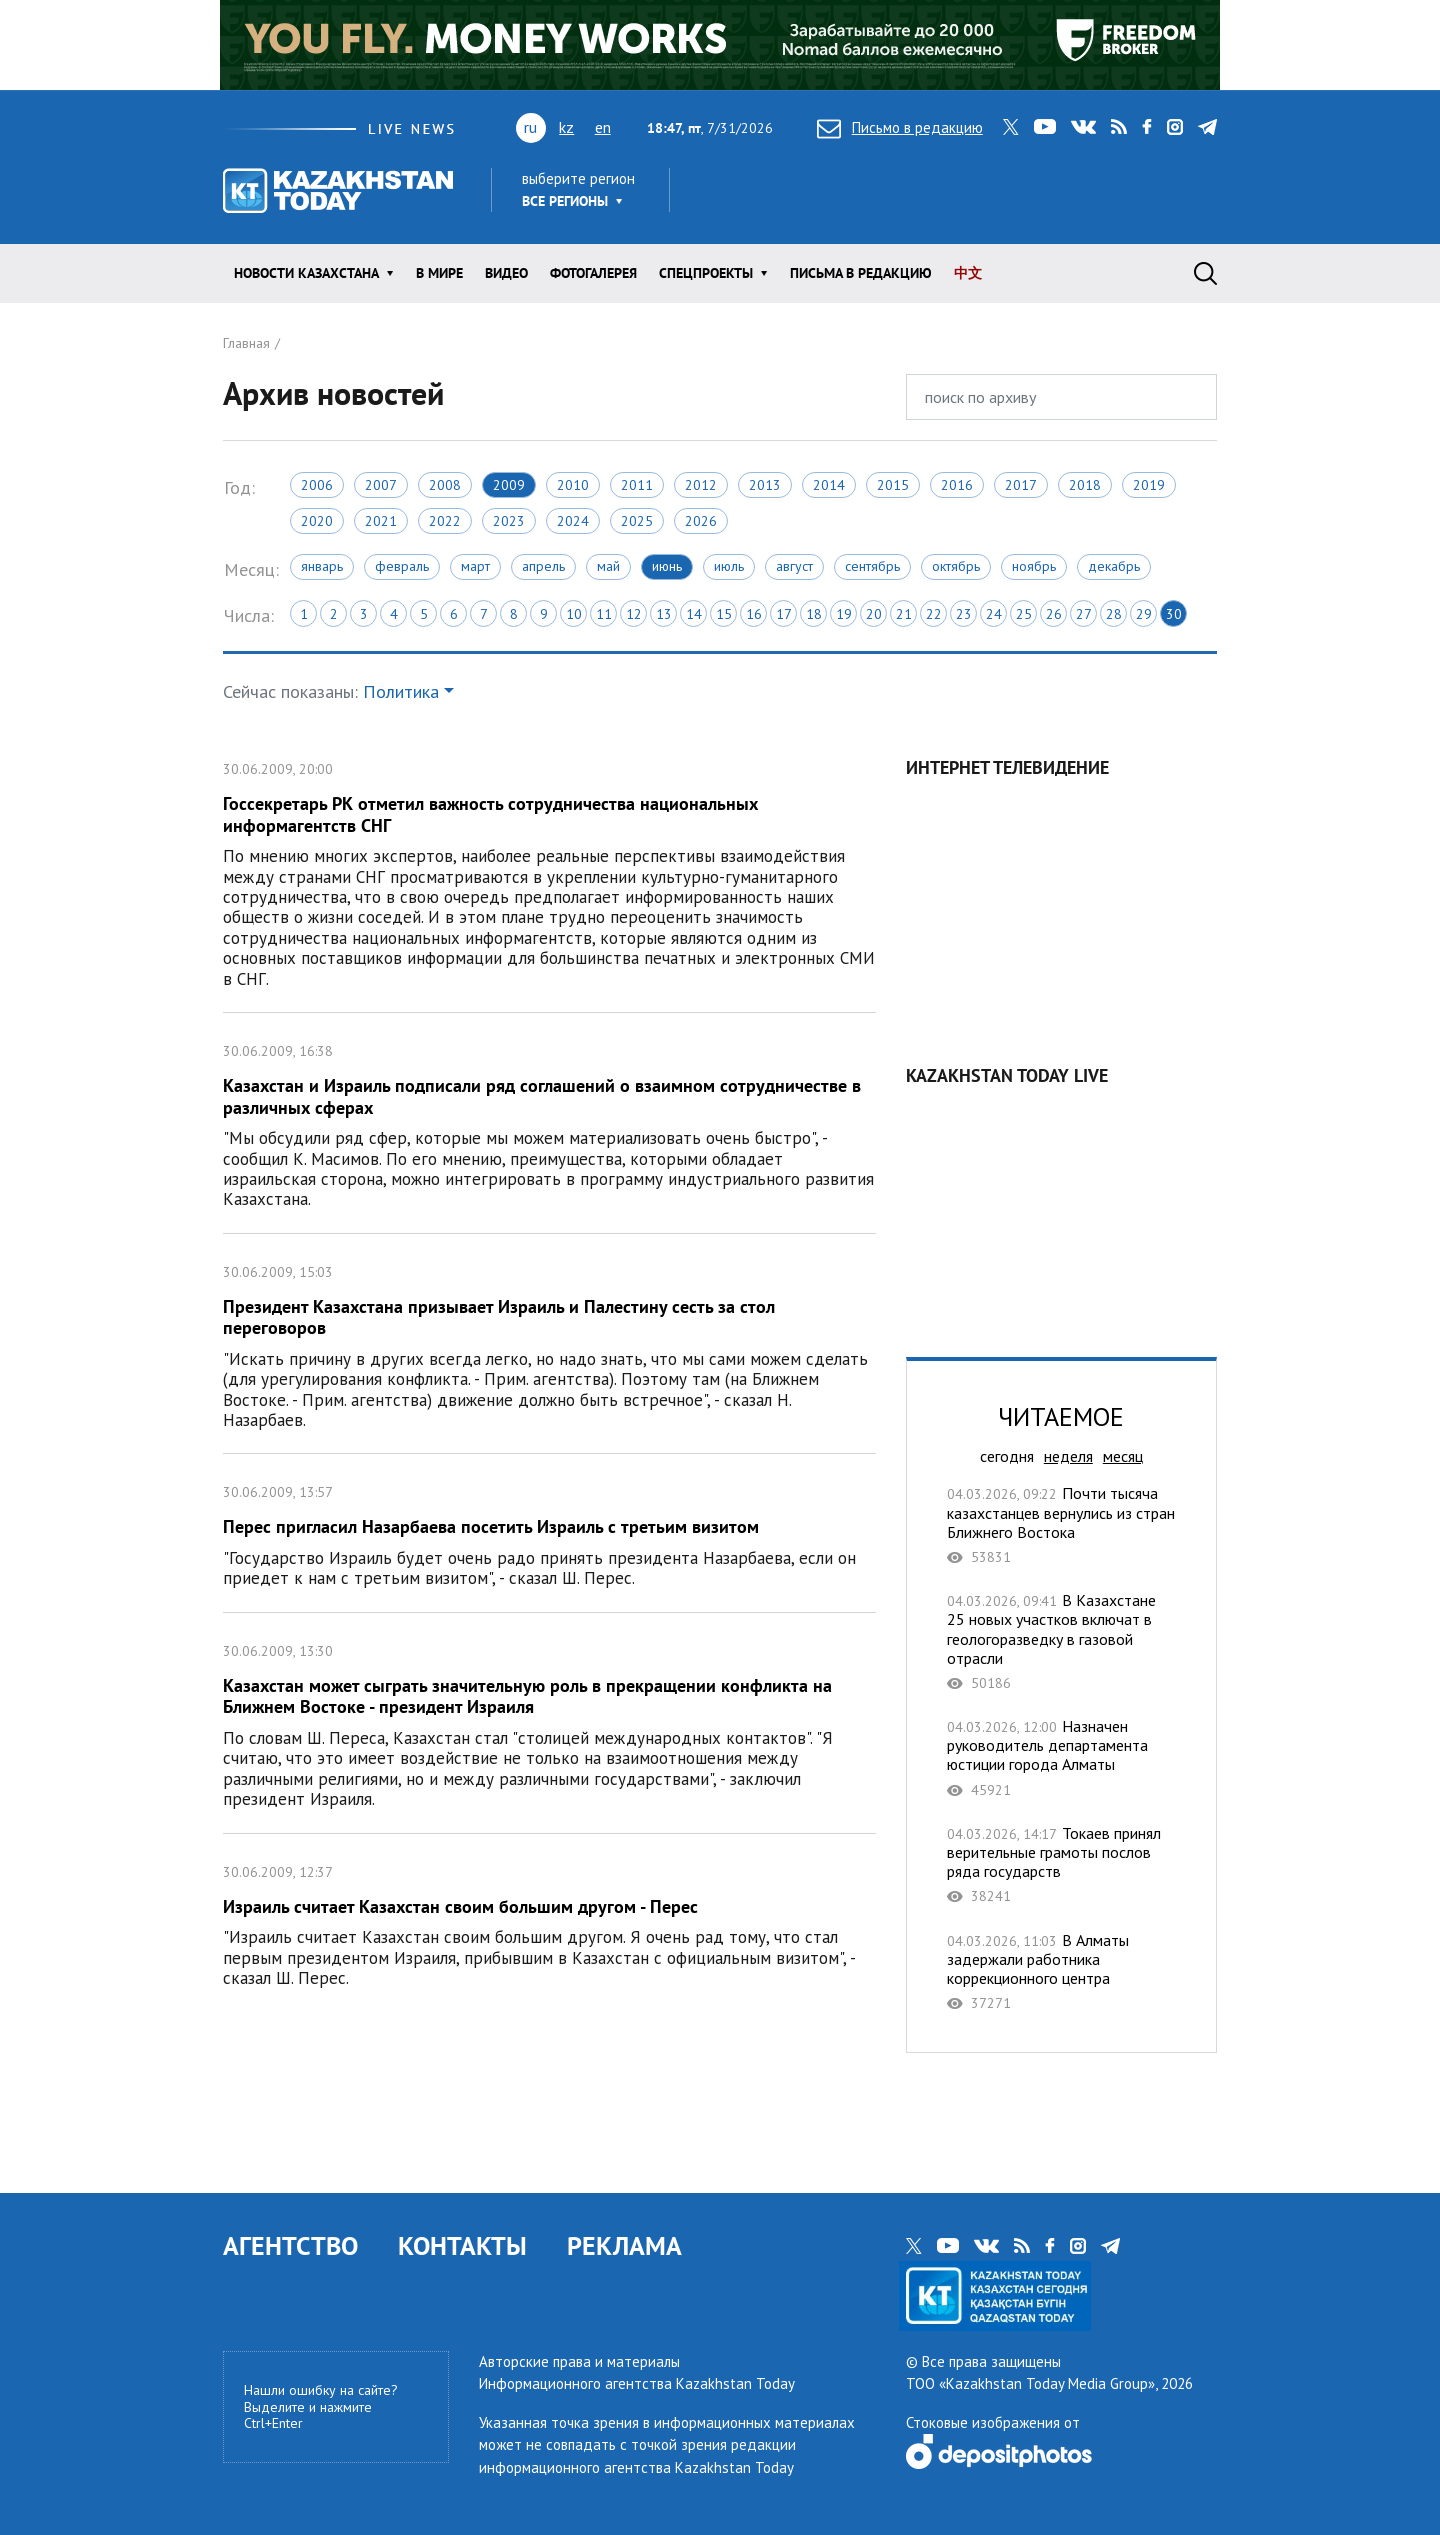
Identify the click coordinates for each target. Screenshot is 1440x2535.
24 (994, 614)
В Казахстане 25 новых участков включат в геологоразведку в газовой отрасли (1061, 1641)
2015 (893, 485)
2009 (509, 485)
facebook (1147, 127)
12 (634, 614)
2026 (701, 521)
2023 (509, 521)
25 (1024, 614)
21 (904, 614)
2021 (381, 521)
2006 (317, 485)
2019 (1149, 485)
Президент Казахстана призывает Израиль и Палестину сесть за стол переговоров (549, 1344)
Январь (322, 566)
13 (664, 614)
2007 (381, 485)
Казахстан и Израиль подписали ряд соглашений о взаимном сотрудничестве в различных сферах (549, 1123)
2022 (445, 521)
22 (934, 614)
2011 (637, 485)
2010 (573, 485)
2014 (829, 485)
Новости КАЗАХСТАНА (306, 273)
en (603, 127)
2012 (701, 485)
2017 (1021, 485)
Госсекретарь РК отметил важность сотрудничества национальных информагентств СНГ (549, 871)
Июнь (667, 566)
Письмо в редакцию (900, 127)
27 (1084, 614)
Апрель (543, 566)
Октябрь (956, 566)
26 (1054, 614)
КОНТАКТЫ (462, 2245)
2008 (445, 485)
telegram (1207, 127)
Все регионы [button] (565, 201)
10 (574, 614)
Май (608, 566)
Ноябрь (1034, 566)
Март (475, 566)
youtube (1045, 127)
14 (694, 614)
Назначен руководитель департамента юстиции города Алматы (1061, 1758)
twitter (1011, 127)
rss (1119, 127)
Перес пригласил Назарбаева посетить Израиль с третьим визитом (549, 1532)
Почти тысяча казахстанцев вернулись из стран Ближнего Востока (1061, 1525)
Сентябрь (872, 566)
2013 (765, 485)
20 (874, 614)
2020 (317, 521)
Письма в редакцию (861, 273)
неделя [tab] (1068, 1456)
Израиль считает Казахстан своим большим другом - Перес (549, 1923)
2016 (957, 485)
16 (754, 614)
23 (964, 614)
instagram (1175, 127)
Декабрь (1114, 566)
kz (566, 127)
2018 (1085, 485)
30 (1174, 614)
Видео (506, 273)
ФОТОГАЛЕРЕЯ (593, 273)
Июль (729, 566)
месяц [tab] (1123, 1456)
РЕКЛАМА (624, 2245)
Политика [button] (401, 691)
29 (1144, 614)
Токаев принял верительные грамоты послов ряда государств (1061, 1865)
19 (844, 614)
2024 (573, 521)
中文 (968, 273)
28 (1114, 614)
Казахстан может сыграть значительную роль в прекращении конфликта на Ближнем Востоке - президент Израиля (549, 1723)
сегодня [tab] (1007, 1456)
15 (724, 614)
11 (604, 614)
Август (794, 566)
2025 (637, 521)
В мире (439, 273)
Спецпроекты (706, 273)
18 (814, 614)
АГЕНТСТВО (290, 2245)
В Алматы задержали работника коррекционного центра (1061, 1972)
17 (784, 614)
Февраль (402, 566)
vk (1083, 127)
